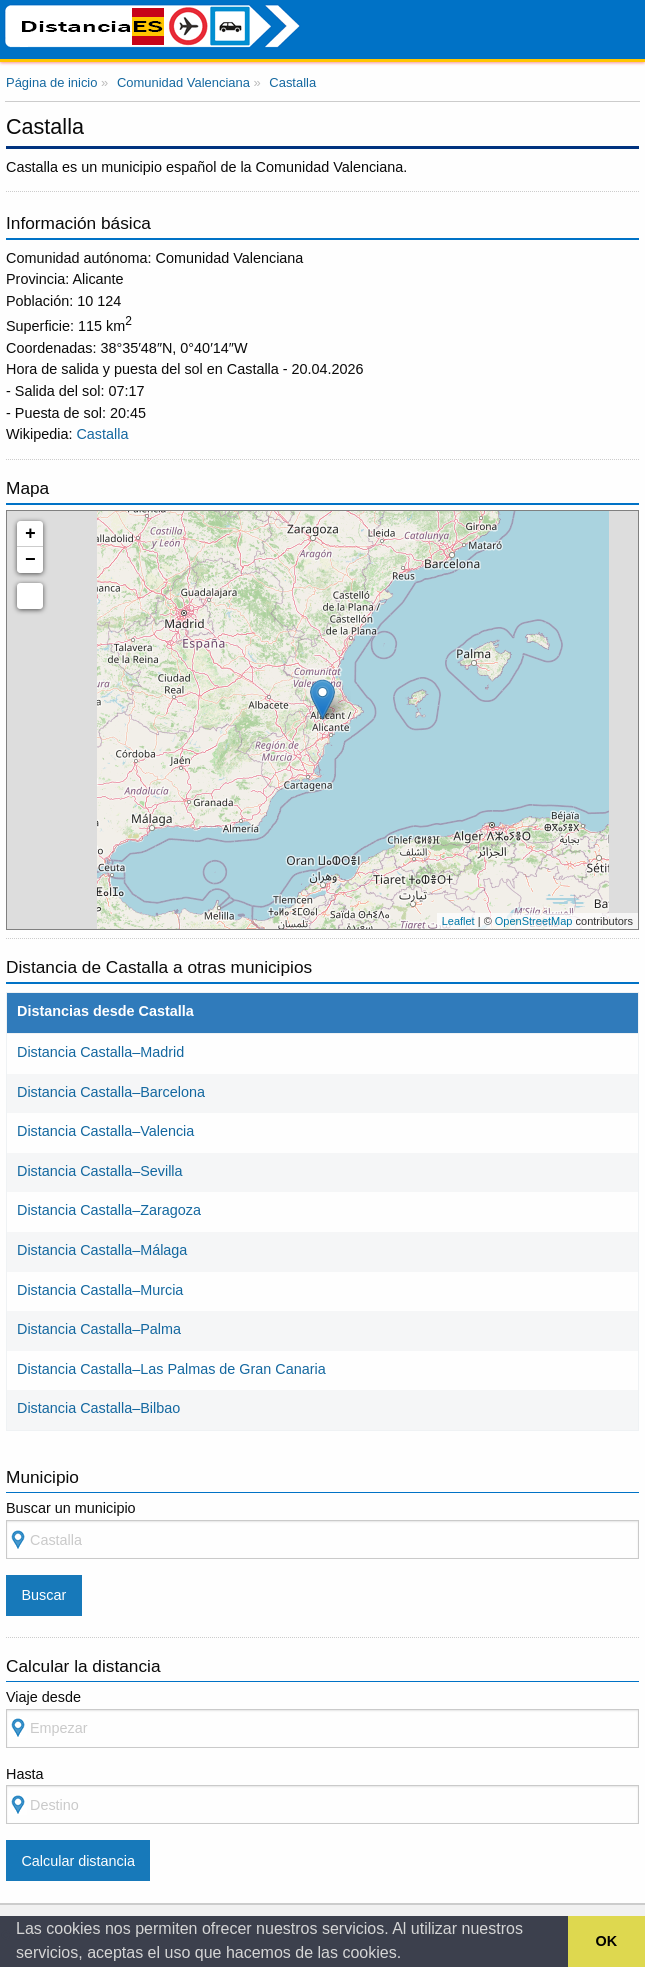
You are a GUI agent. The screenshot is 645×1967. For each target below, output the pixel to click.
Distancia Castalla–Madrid (100, 1052)
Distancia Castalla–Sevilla (100, 1171)
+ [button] (30, 534)
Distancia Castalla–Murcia (100, 1290)
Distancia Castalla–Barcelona (111, 1092)
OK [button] (607, 1941)
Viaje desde (322, 1718)
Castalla (102, 434)
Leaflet (458, 921)
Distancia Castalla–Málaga (102, 1250)
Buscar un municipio (322, 1529)
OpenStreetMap (534, 921)
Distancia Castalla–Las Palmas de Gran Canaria (171, 1369)
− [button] (30, 560)
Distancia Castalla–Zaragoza (109, 1210)
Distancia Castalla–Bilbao (98, 1408)
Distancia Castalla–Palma (99, 1329)
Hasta (322, 1795)
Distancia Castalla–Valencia (105, 1131)
